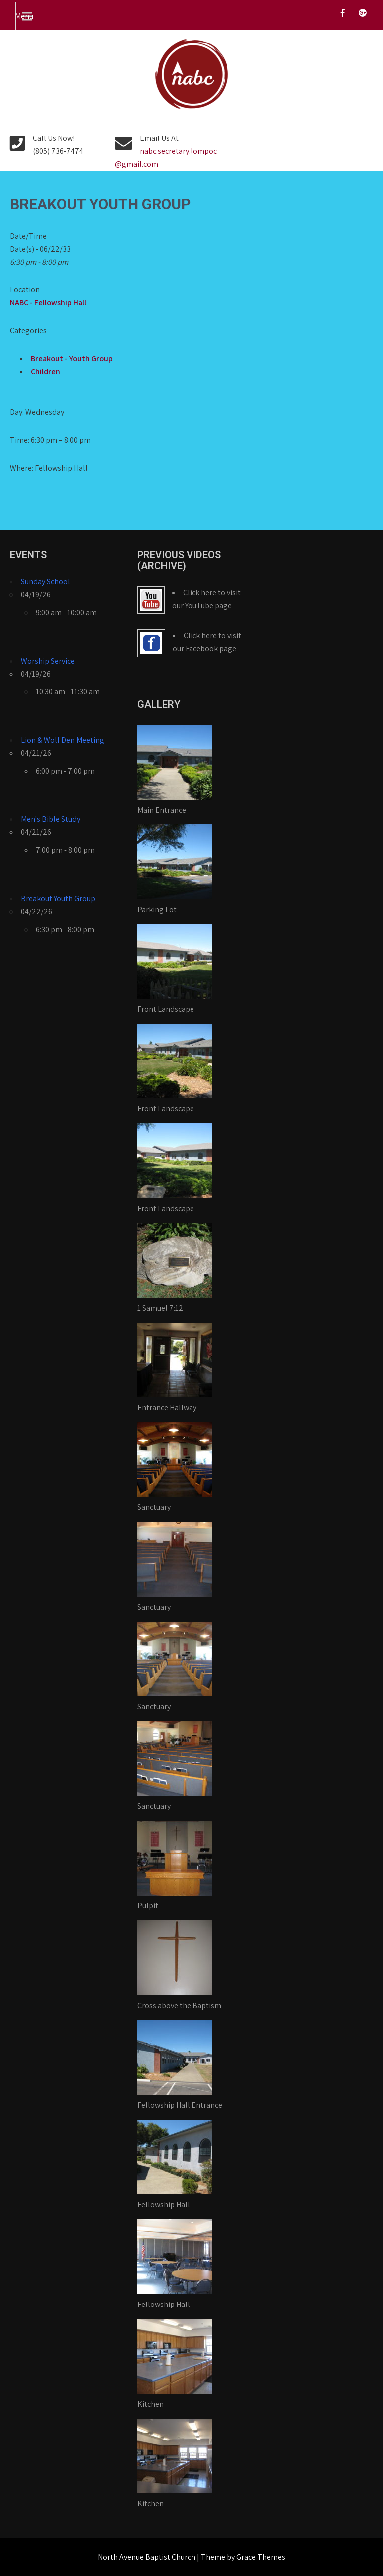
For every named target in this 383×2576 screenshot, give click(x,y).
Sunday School (45, 581)
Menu (24, 16)
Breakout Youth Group (58, 898)
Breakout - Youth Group (72, 358)
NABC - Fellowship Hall (48, 302)
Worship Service (48, 661)
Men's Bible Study (50, 819)
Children (45, 371)
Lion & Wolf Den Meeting (62, 740)
